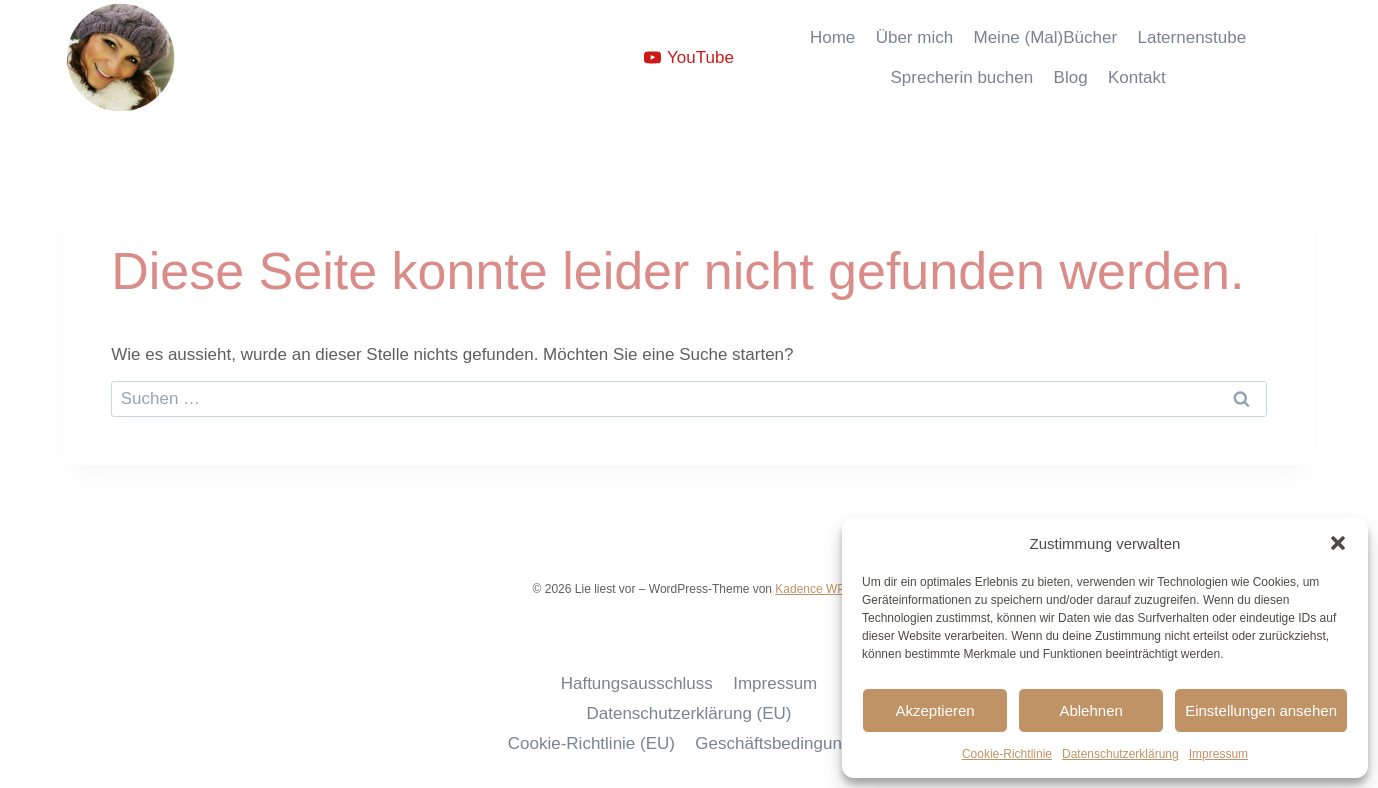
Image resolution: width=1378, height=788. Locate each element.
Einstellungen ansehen (1261, 710)
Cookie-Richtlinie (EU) (591, 743)
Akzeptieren (934, 710)
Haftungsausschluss (637, 683)
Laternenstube (1191, 37)
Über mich (914, 37)
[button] (1338, 543)
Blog (1071, 77)
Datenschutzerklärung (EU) (688, 713)
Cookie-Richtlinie (1007, 754)
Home (832, 37)
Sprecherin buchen (961, 77)
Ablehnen (1090, 710)
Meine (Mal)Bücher (1046, 37)
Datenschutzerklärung (1120, 754)
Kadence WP (810, 589)
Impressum (1218, 754)
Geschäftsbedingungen (782, 743)
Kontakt (1137, 77)
